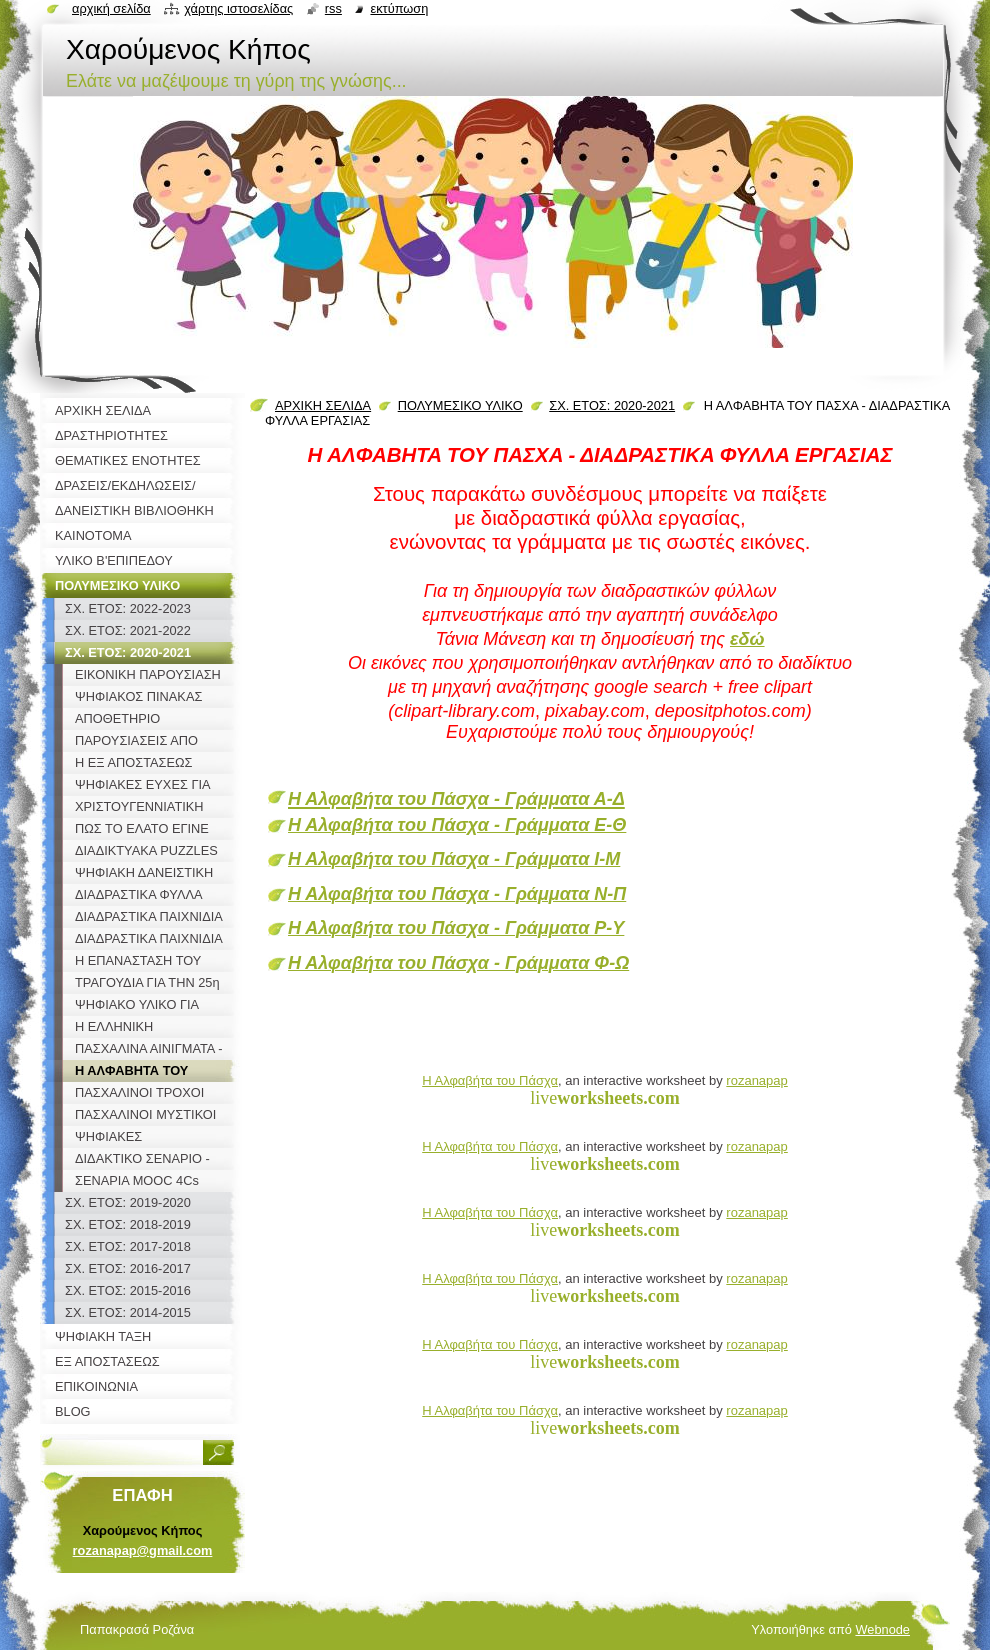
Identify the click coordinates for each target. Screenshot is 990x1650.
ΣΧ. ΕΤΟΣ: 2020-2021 (612, 405)
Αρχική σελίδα (111, 8)
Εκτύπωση (399, 8)
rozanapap (756, 1080)
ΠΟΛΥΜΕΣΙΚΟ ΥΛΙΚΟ (460, 405)
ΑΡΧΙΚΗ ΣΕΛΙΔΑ (323, 405)
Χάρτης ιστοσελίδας (238, 8)
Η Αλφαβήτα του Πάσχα (490, 1080)
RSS (333, 8)
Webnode (882, 1629)
